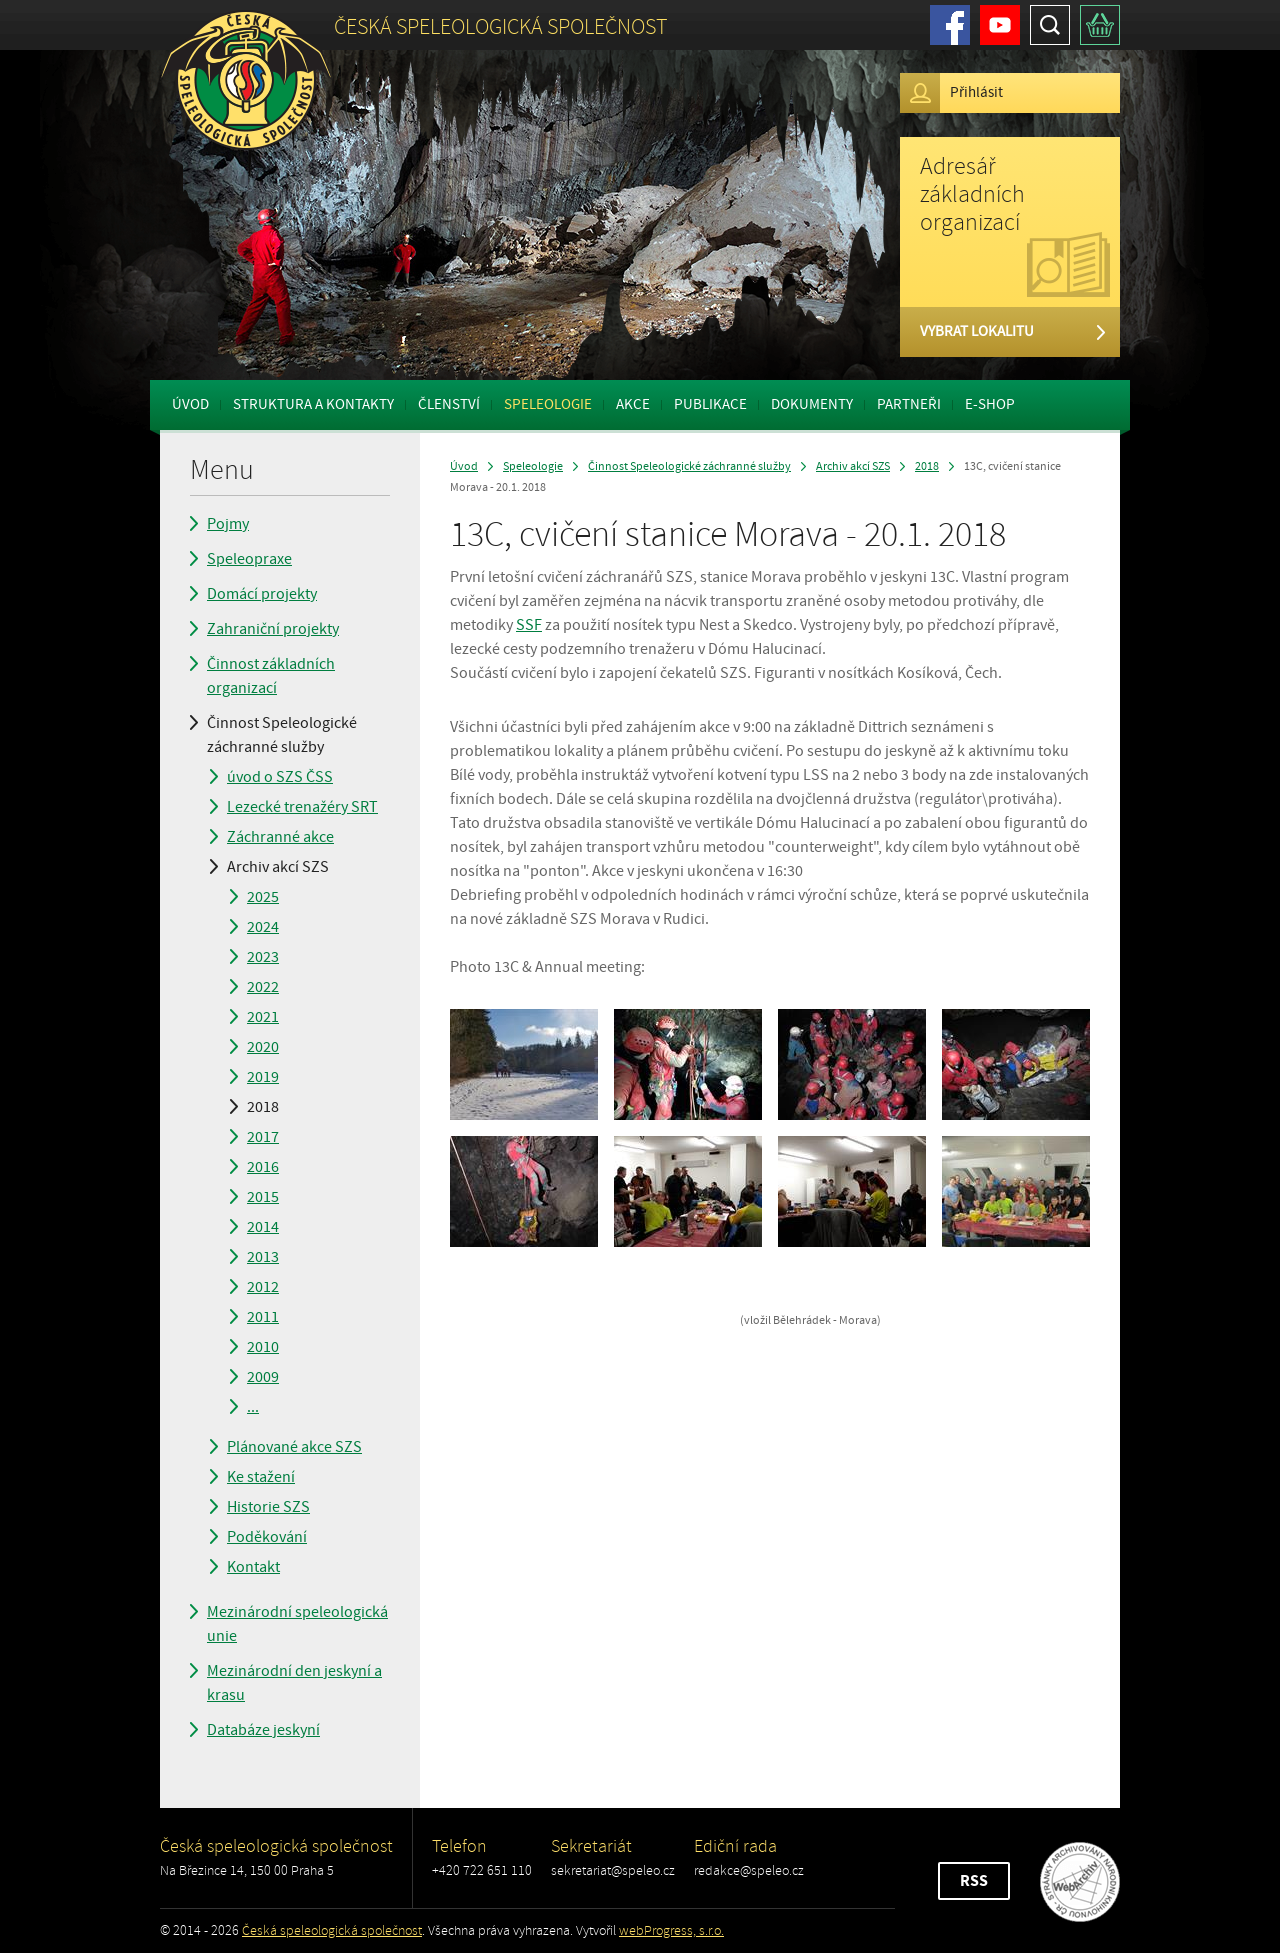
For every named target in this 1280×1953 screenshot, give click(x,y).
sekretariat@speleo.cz (613, 1870)
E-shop (990, 404)
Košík (1100, 25)
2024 (263, 927)
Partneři (909, 404)
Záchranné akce (280, 837)
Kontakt (253, 1567)
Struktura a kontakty (313, 404)
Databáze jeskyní (263, 1730)
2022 (263, 987)
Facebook (950, 25)
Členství (449, 404)
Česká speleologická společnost (332, 1930)
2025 (263, 897)
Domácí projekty (262, 594)
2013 (263, 1257)
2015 (263, 1197)
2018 (263, 1107)
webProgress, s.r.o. (671, 1930)
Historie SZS (268, 1507)
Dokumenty (812, 404)
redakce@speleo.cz (749, 1870)
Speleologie (548, 404)
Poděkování (267, 1537)
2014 (263, 1227)
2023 (263, 957)
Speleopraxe (249, 559)
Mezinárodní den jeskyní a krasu (294, 1683)
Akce (633, 404)
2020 (263, 1047)
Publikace (710, 404)
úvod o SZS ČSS (280, 777)
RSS (974, 1881)
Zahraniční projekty (273, 629)
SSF (529, 625)
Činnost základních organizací (271, 676)
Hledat (1050, 25)
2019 (263, 1077)
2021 (263, 1017)
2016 (263, 1167)
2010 (263, 1347)
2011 (263, 1317)
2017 (263, 1137)
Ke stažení (261, 1477)
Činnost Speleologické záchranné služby (282, 735)
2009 (263, 1377)
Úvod (190, 404)
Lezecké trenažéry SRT (302, 807)
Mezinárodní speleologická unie (297, 1624)
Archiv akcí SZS (278, 867)
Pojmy (228, 524)
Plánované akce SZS (294, 1447)
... (253, 1407)
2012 (263, 1287)
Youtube (1000, 25)
